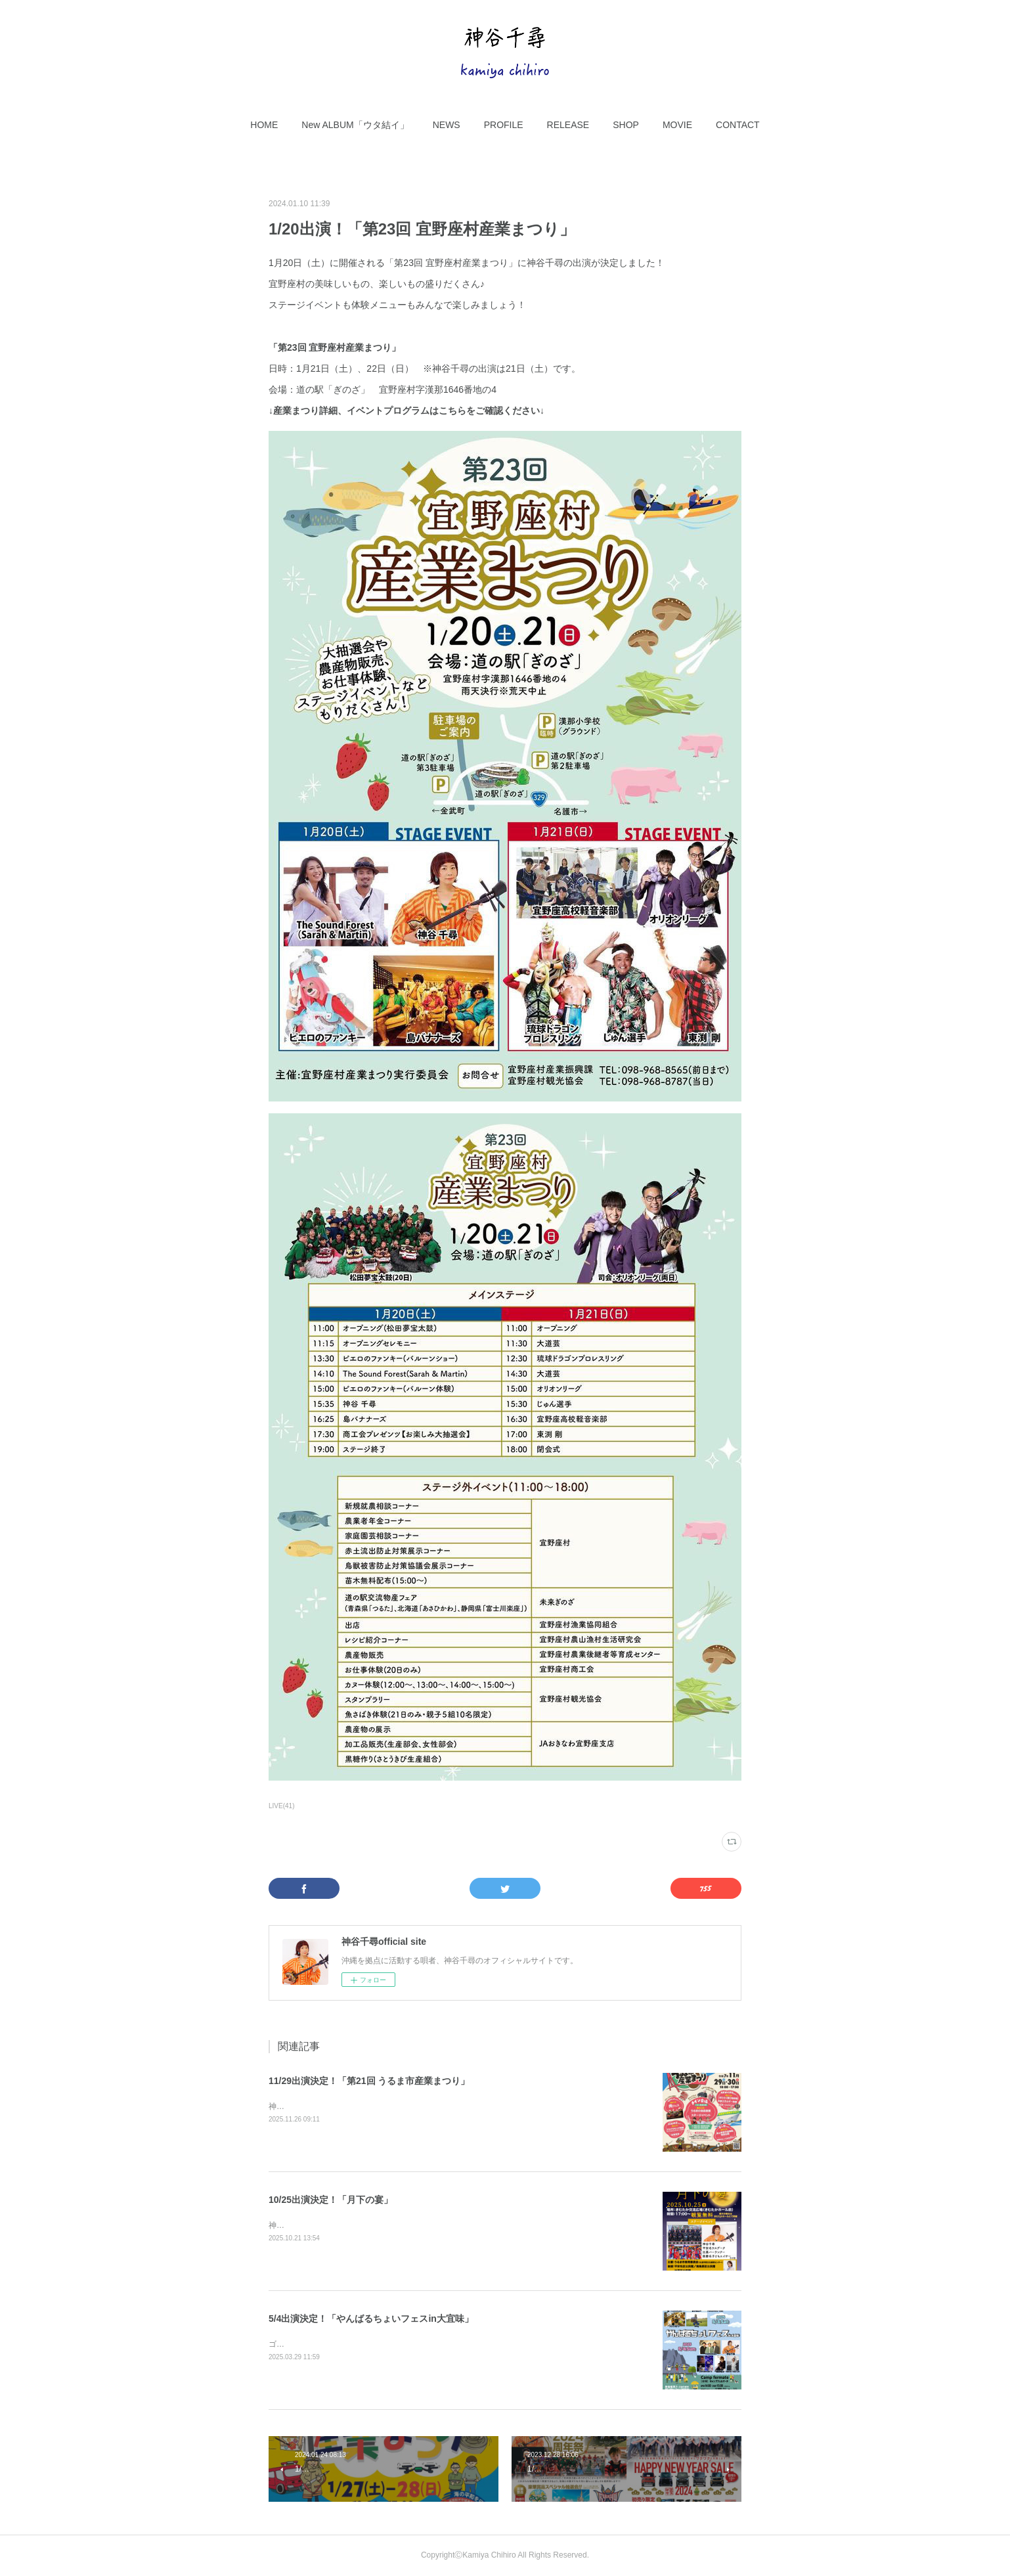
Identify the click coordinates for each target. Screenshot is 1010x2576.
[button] (264, 124)
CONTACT (738, 125)
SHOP (626, 125)
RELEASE (568, 125)
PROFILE (503, 125)
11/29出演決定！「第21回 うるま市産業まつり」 (369, 2081)
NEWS (446, 125)
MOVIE (677, 125)
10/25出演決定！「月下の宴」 (331, 2199)
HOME (264, 125)
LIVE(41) (282, 1806)
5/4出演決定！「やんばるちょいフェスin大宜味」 (371, 2318)
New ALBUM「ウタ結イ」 (354, 125)
